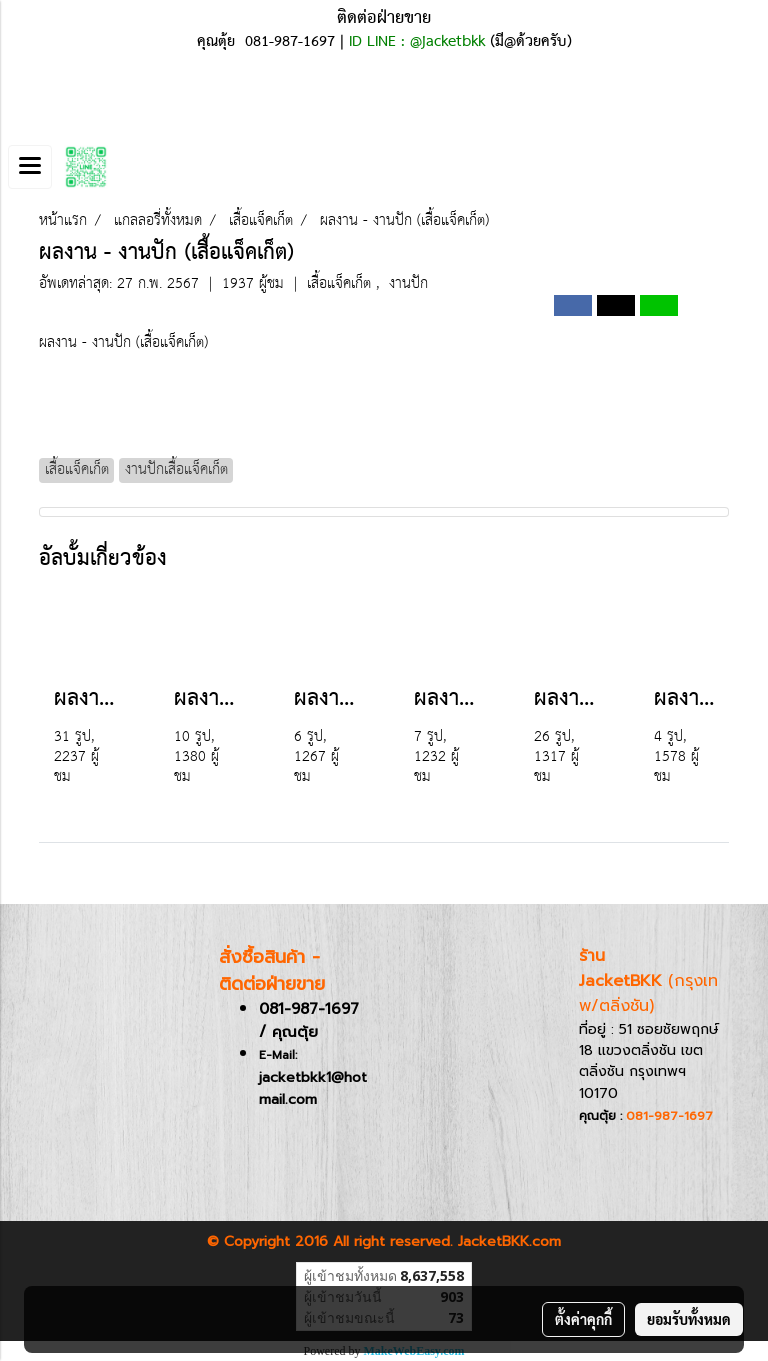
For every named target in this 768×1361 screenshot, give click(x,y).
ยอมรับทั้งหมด (689, 1319)
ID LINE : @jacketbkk (417, 42)
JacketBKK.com (509, 1241)
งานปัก (408, 283)
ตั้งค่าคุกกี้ (583, 1319)
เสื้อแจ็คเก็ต (341, 283)
